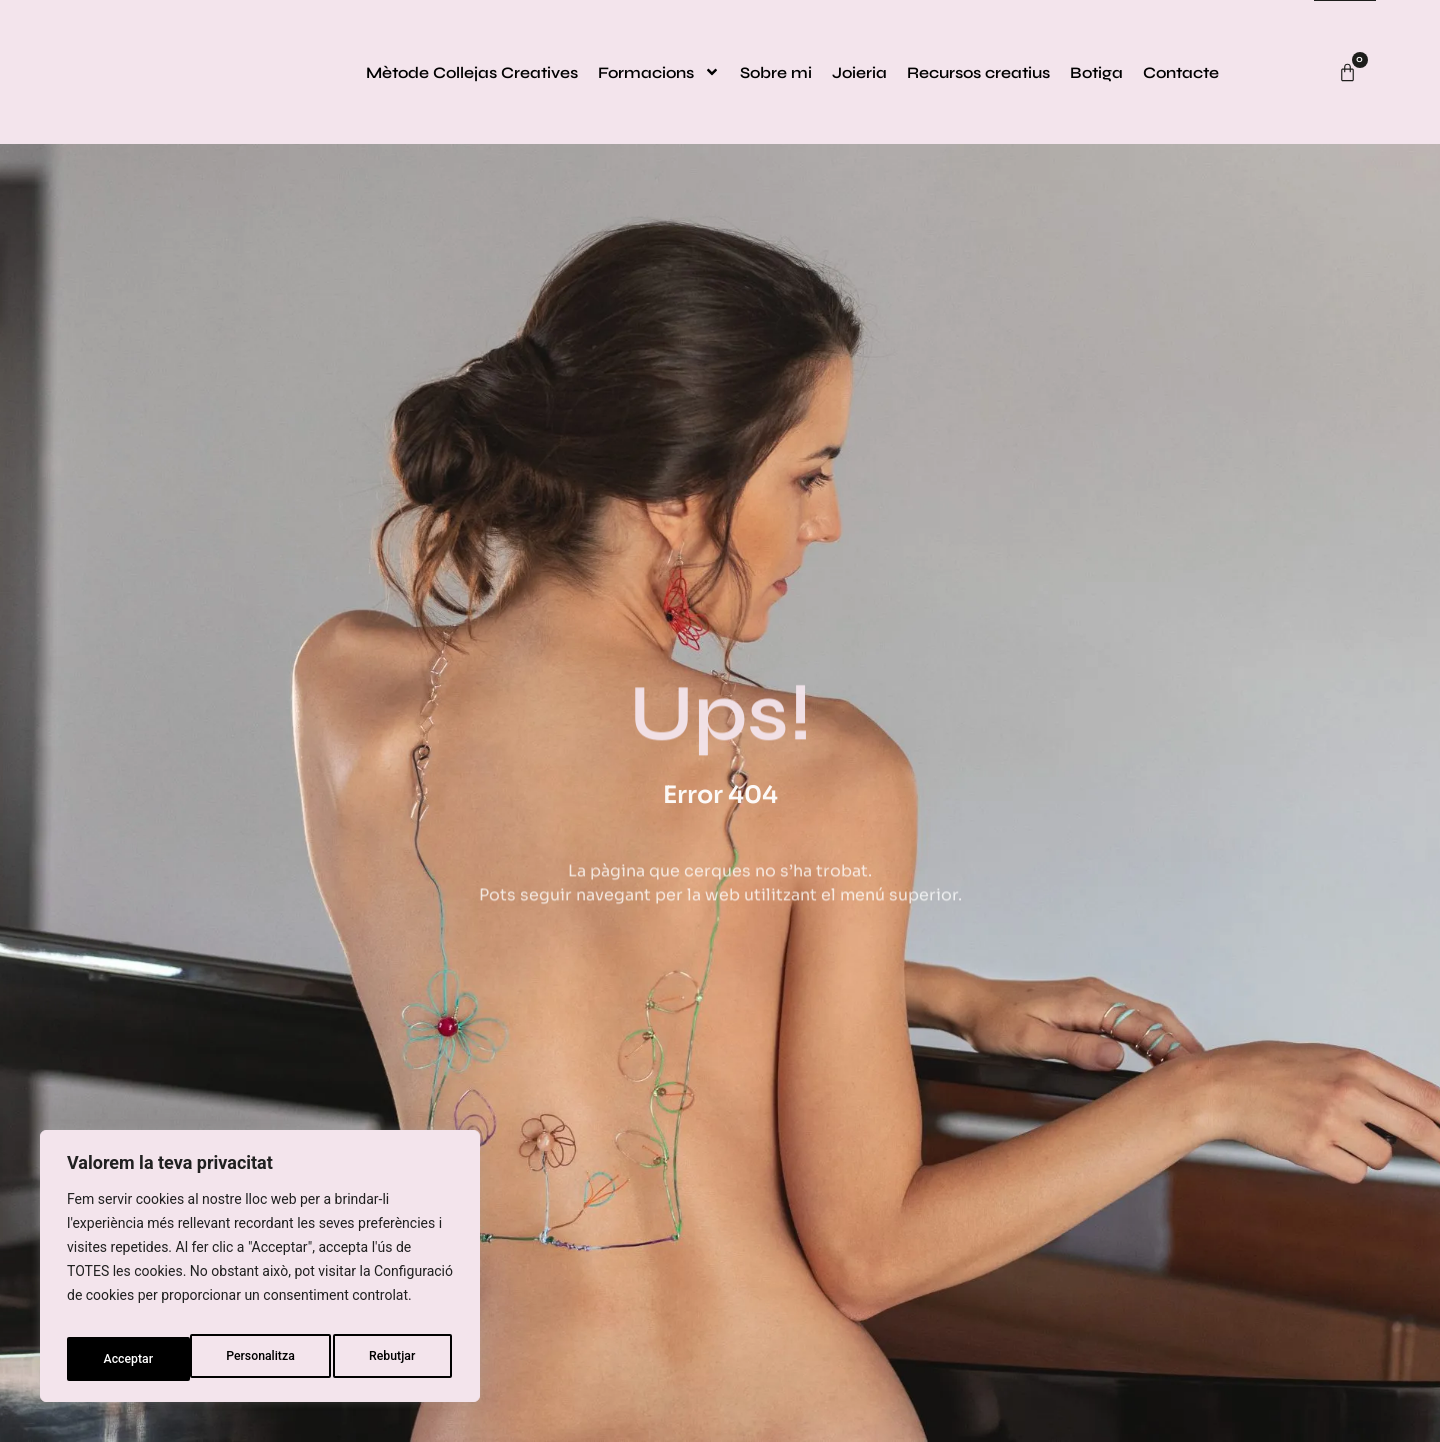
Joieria (859, 72)
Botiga (1096, 72)
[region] (260, 1273)
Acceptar (394, 1359)
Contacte (1181, 72)
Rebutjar (271, 1359)
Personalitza (136, 1359)
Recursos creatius (978, 72)
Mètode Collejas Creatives (472, 72)
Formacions (659, 72)
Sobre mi (776, 72)
